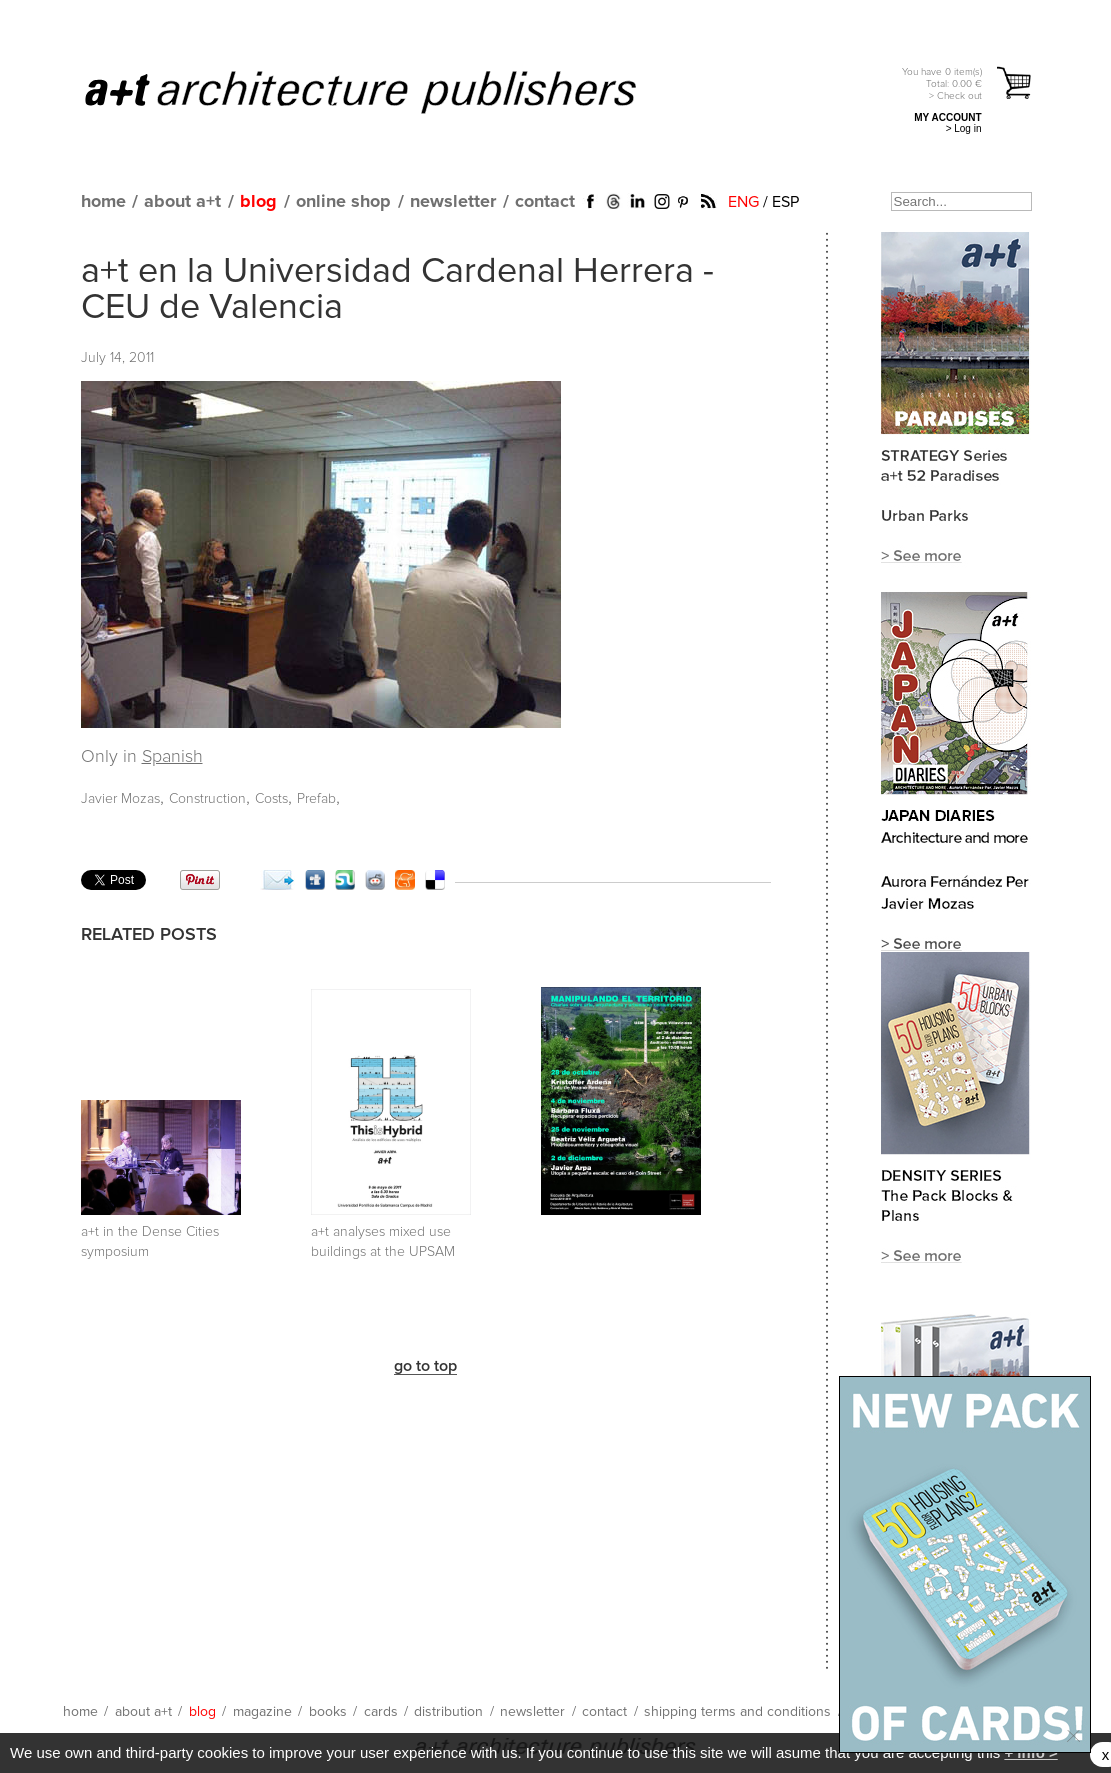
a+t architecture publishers (385, 91)
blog (258, 202)
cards (381, 1712)
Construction (207, 799)
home (103, 202)
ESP (785, 202)
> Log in (964, 128)
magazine (262, 1712)
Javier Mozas (120, 799)
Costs (271, 799)
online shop (343, 202)
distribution (448, 1712)
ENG (743, 202)
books (328, 1712)
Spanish (172, 757)
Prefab (316, 799)
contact (545, 202)
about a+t (182, 202)
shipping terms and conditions (737, 1712)
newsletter (453, 202)
